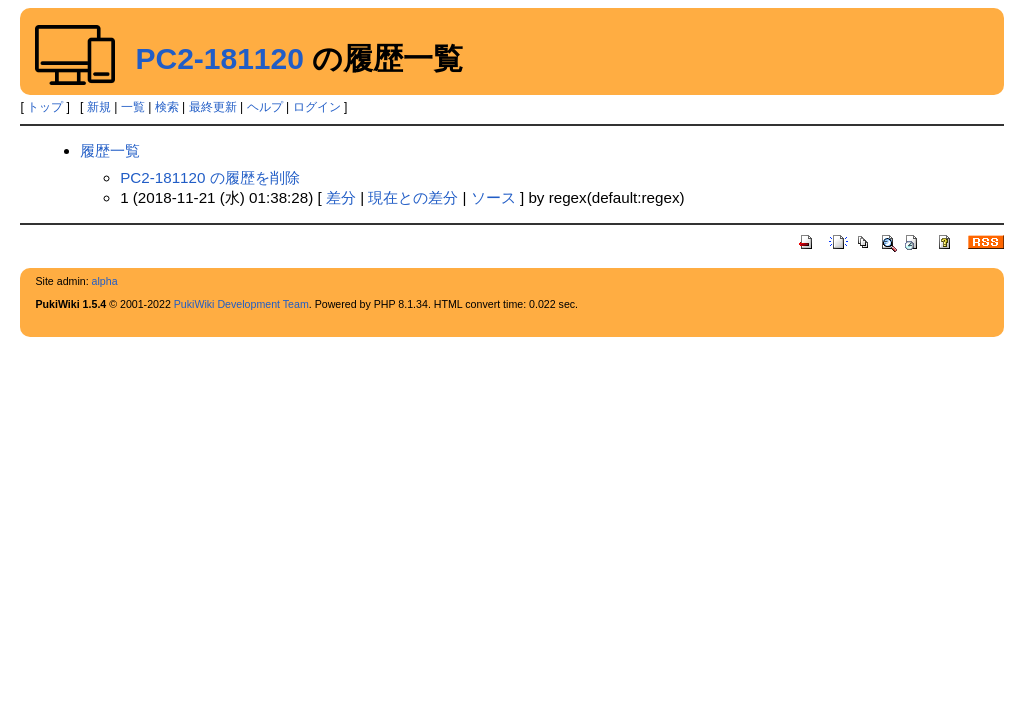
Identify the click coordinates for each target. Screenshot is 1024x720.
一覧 (133, 107)
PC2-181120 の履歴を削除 (210, 177)
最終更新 (213, 107)
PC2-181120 (219, 58)
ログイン (317, 107)
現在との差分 (413, 197)
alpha (105, 281)
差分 (341, 197)
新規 (99, 107)
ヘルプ (265, 107)
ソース (493, 197)
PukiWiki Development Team (241, 304)
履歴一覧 (110, 150)
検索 (167, 107)
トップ (45, 107)
